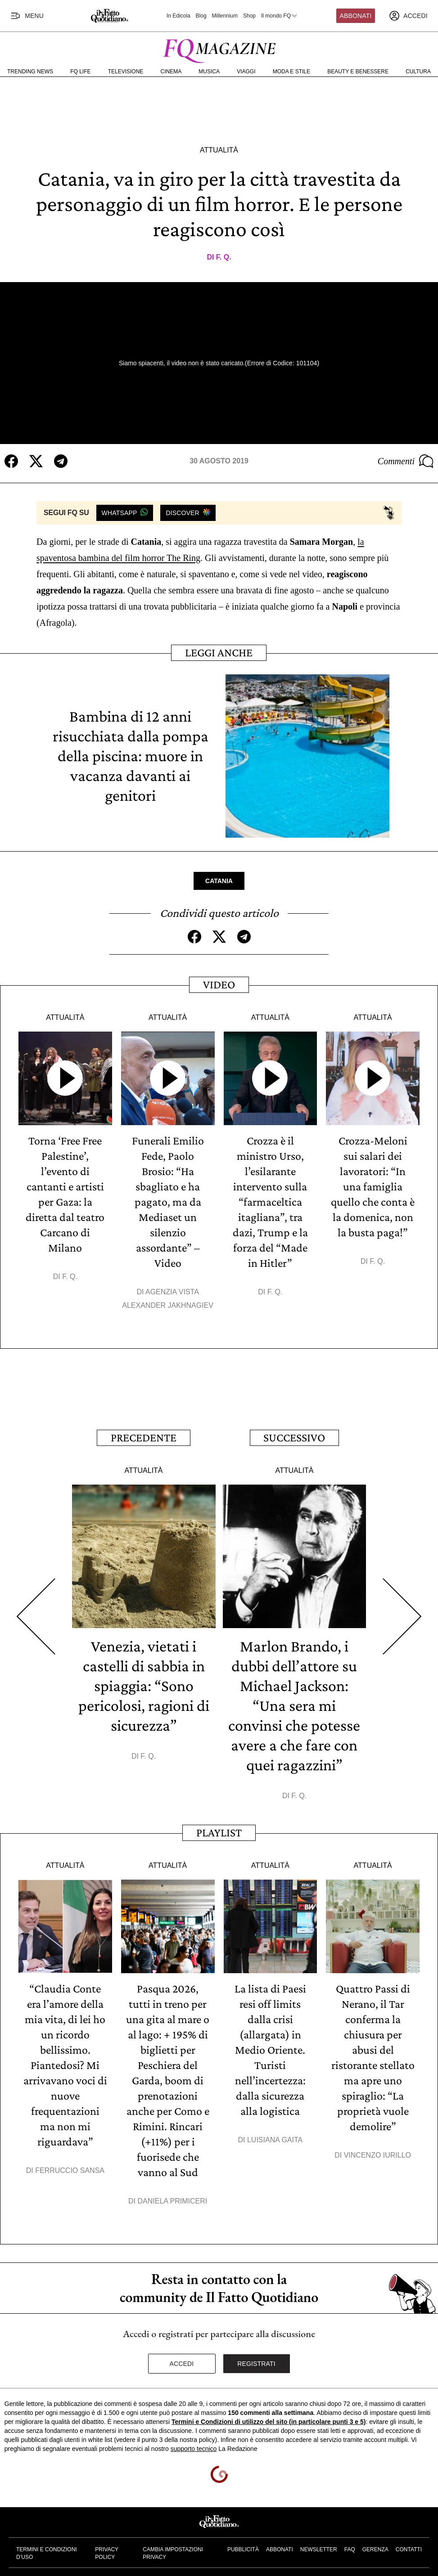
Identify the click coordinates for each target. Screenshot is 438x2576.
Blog (201, 15)
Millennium (225, 15)
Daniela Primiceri (173, 2201)
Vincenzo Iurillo (377, 2155)
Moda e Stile (291, 71)
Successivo (294, 1437)
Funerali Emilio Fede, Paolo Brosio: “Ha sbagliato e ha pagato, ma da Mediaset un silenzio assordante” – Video (168, 1202)
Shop (249, 15)
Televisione (126, 71)
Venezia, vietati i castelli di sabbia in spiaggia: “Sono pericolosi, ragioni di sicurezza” (143, 1685)
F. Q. (223, 257)
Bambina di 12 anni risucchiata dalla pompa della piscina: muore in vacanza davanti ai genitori (130, 755)
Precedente (143, 1437)
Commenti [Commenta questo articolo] (405, 461)
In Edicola (178, 15)
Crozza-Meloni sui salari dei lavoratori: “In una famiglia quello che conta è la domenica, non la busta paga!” (373, 1186)
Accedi (182, 2363)
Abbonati (356, 15)
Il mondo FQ (279, 15)
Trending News (30, 71)
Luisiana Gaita (275, 2140)
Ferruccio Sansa (69, 2170)
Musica (209, 71)
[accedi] (408, 15)
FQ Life (80, 71)
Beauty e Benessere (357, 71)
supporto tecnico (194, 2448)
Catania (219, 880)
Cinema (171, 71)
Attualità (219, 150)
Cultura (418, 71)
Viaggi (246, 71)
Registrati (256, 2363)
